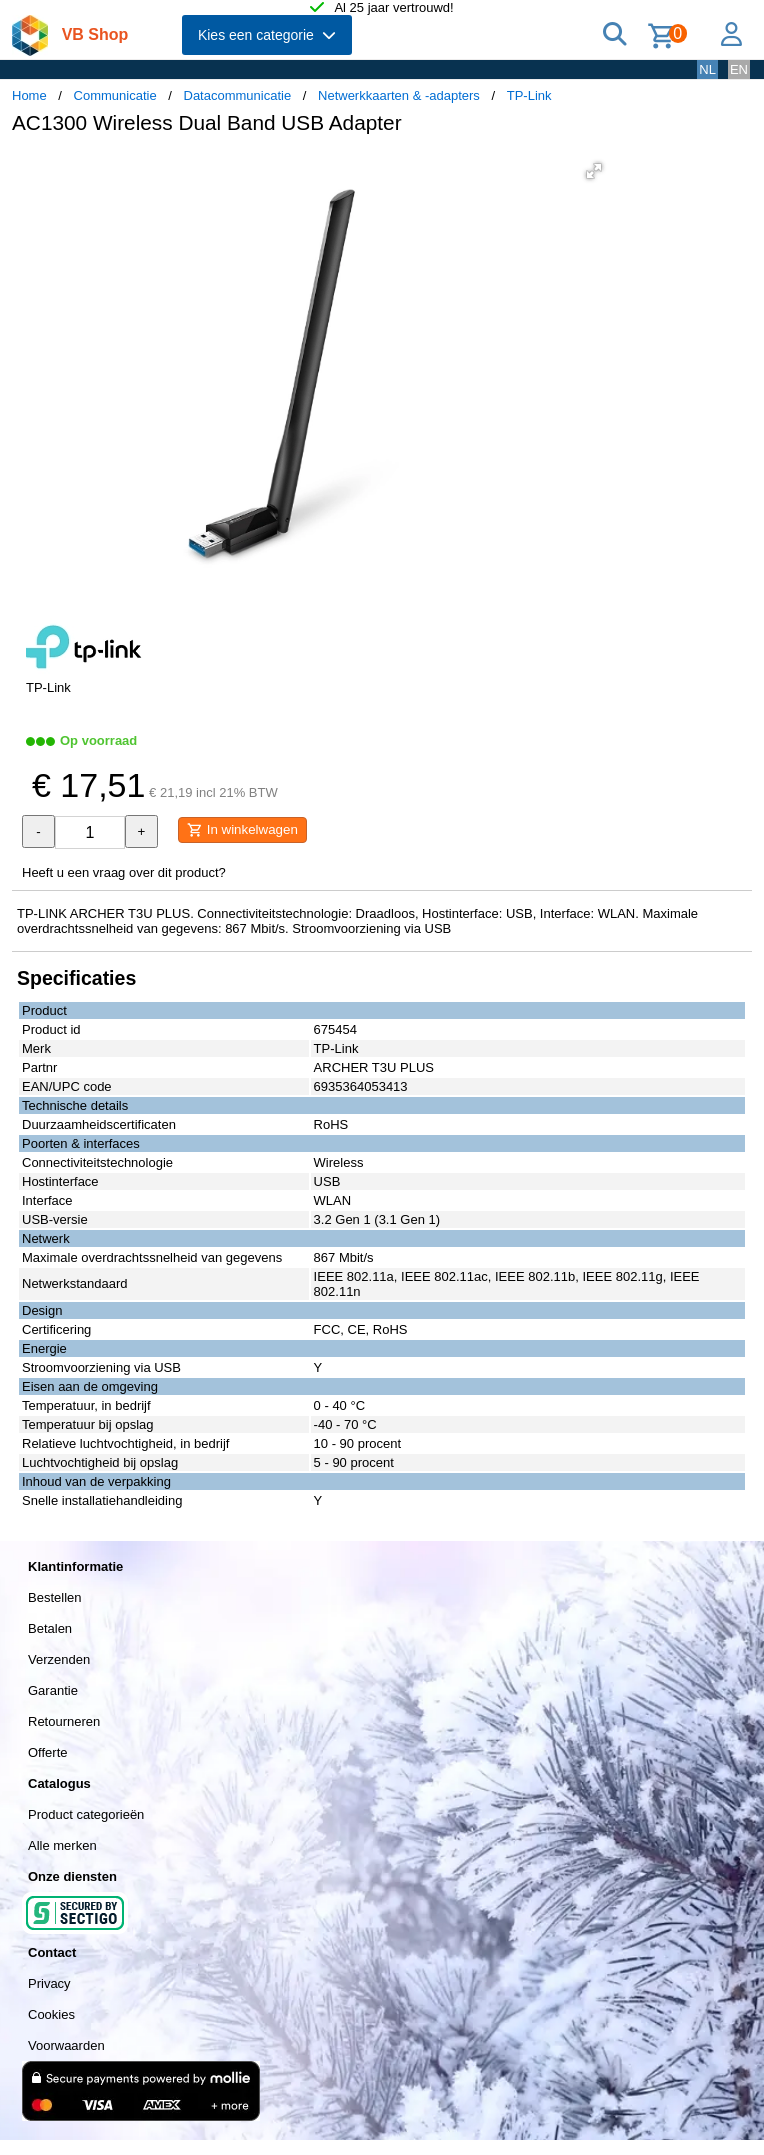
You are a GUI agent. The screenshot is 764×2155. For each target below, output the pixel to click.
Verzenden (59, 1659)
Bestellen (54, 1597)
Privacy (49, 1983)
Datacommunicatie (238, 95)
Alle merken (62, 1845)
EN (739, 69)
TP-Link (529, 95)
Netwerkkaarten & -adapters (399, 95)
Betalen (50, 1628)
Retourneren (64, 1721)
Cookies (51, 2014)
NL (707, 69)
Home (29, 95)
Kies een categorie (267, 35)
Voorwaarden (66, 2045)
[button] (594, 171)
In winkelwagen (242, 830)
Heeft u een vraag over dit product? (124, 872)
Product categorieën (86, 1814)
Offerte (48, 1752)
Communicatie (115, 95)
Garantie (53, 1690)
